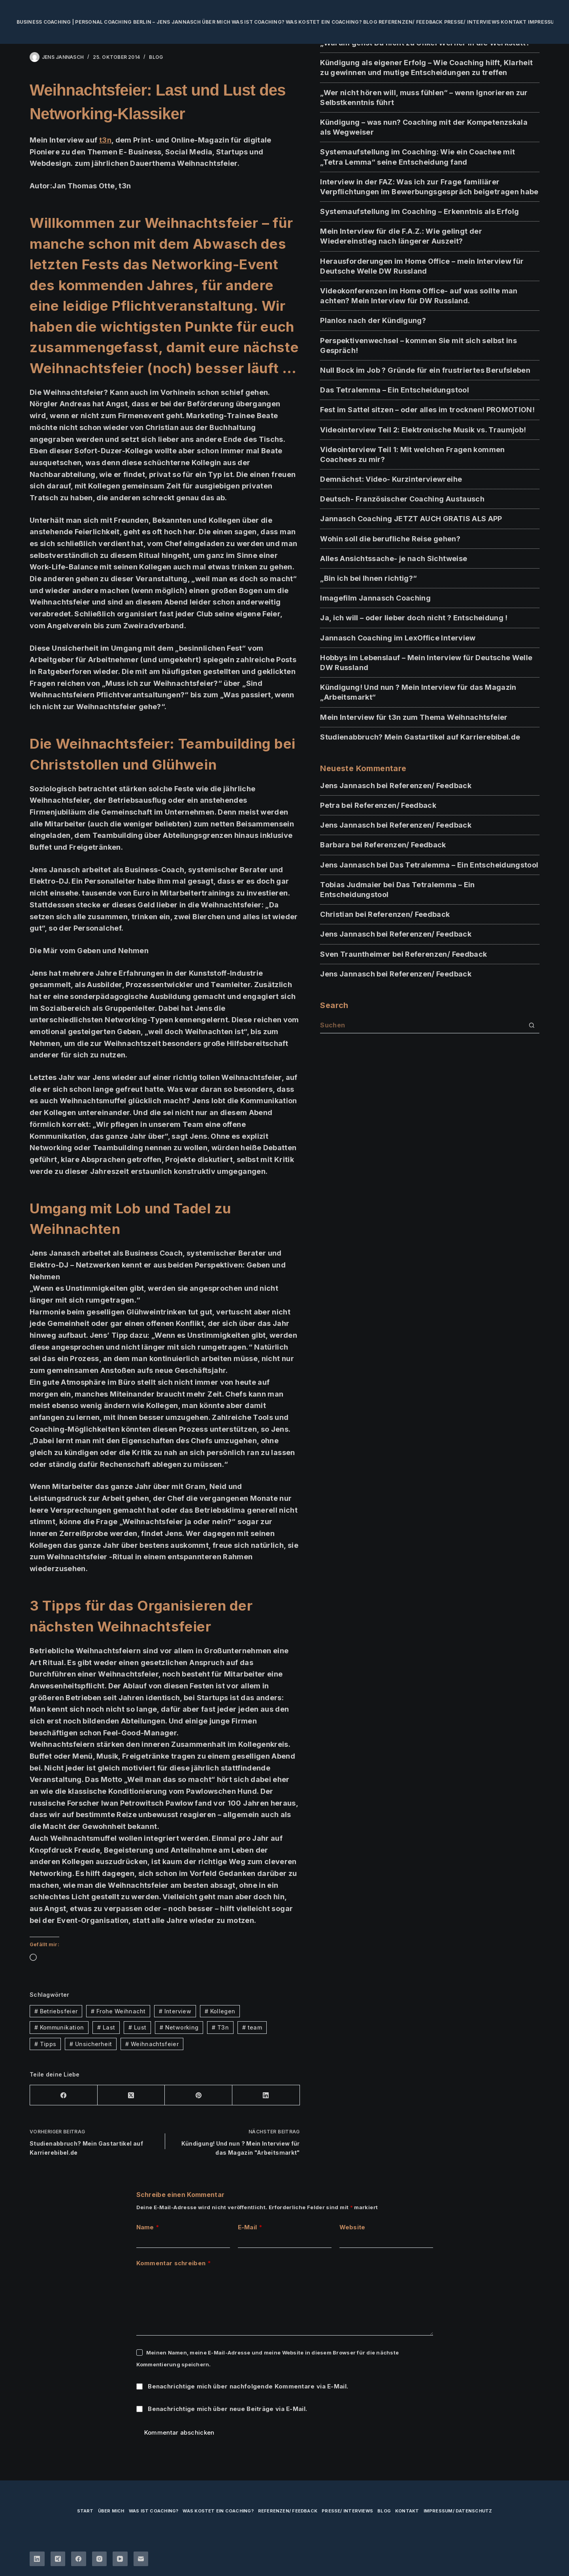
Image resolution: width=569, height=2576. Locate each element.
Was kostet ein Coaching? (324, 22)
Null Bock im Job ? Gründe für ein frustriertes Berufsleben (425, 370)
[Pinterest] (198, 2095)
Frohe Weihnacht (118, 2011)
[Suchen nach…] (422, 1025)
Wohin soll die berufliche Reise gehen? (390, 539)
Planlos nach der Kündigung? (373, 320)
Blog (370, 22)
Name (148, 2227)
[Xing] (58, 2559)
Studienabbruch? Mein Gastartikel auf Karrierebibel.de (420, 737)
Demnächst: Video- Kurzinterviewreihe (391, 479)
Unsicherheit (91, 2044)
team (252, 2027)
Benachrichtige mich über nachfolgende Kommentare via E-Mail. (248, 2386)
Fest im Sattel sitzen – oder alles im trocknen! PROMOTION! (427, 410)
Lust (137, 2027)
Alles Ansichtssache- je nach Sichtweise (393, 558)
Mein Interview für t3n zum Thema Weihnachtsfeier (413, 717)
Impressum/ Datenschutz (458, 2511)
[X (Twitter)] (131, 2095)
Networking (179, 2027)
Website (352, 2227)
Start (85, 2511)
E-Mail (250, 2227)
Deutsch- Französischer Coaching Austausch (402, 499)
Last (106, 2027)
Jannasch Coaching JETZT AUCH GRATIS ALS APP (411, 518)
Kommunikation (59, 2027)
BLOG (156, 57)
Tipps (45, 2044)
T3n (220, 2027)
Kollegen (220, 2011)
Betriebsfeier (55, 2011)
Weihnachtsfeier (152, 2044)
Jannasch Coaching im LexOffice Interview (397, 638)
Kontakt (514, 22)
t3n (105, 140)
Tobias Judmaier (350, 885)
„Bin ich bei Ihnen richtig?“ (368, 578)
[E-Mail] (141, 2559)
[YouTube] (120, 2559)
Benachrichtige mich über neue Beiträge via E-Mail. (227, 2409)
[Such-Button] (531, 1025)
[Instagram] (99, 2559)
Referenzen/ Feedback (411, 22)
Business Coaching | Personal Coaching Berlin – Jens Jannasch (109, 22)
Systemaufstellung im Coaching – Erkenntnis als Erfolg (419, 211)
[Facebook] (64, 2095)
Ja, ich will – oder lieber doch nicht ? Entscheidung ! (413, 618)
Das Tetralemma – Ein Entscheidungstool (394, 390)
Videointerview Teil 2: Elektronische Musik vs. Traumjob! (423, 430)
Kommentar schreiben (173, 2263)
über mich (216, 22)
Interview (175, 2011)
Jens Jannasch (347, 785)
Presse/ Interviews (471, 22)
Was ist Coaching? (258, 22)
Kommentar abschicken (179, 2432)
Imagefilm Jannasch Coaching (375, 598)
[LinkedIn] (266, 2095)
